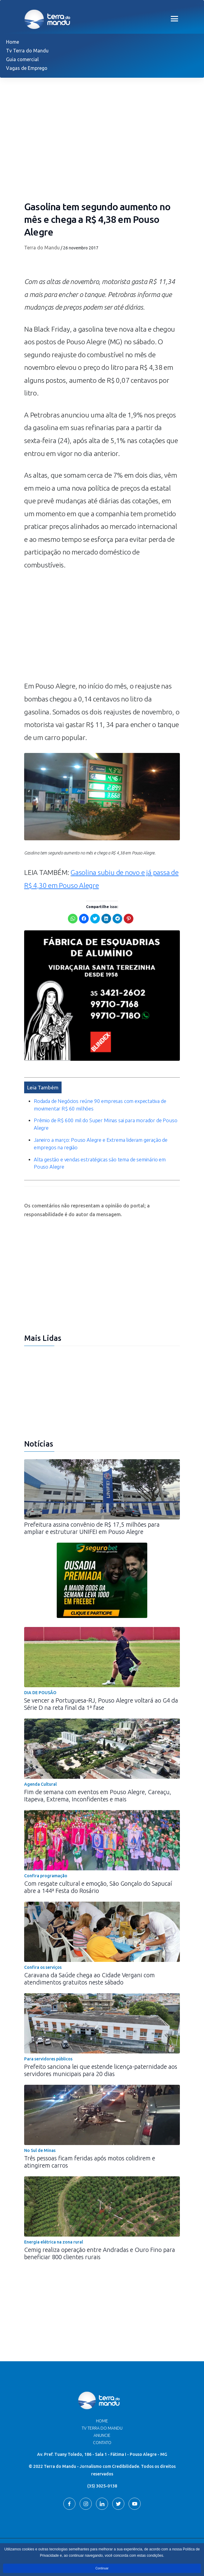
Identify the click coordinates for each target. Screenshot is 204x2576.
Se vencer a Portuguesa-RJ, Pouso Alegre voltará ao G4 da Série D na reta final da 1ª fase (101, 1704)
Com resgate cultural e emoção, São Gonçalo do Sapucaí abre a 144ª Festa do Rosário (98, 1887)
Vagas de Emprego (26, 68)
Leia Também (43, 1087)
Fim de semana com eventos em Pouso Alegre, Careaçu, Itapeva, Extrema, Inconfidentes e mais (97, 1795)
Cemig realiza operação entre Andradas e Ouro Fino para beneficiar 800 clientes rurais (99, 2253)
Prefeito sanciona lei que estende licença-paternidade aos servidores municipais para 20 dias (100, 2070)
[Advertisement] (102, 628)
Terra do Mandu (42, 247)
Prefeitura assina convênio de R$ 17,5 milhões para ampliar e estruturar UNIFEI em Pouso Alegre (92, 1528)
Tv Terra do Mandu (27, 50)
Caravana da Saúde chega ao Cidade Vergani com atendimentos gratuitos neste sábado (89, 1979)
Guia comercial (22, 59)
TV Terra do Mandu (102, 2428)
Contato (102, 2442)
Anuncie (102, 2435)
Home (12, 42)
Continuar (101, 2568)
